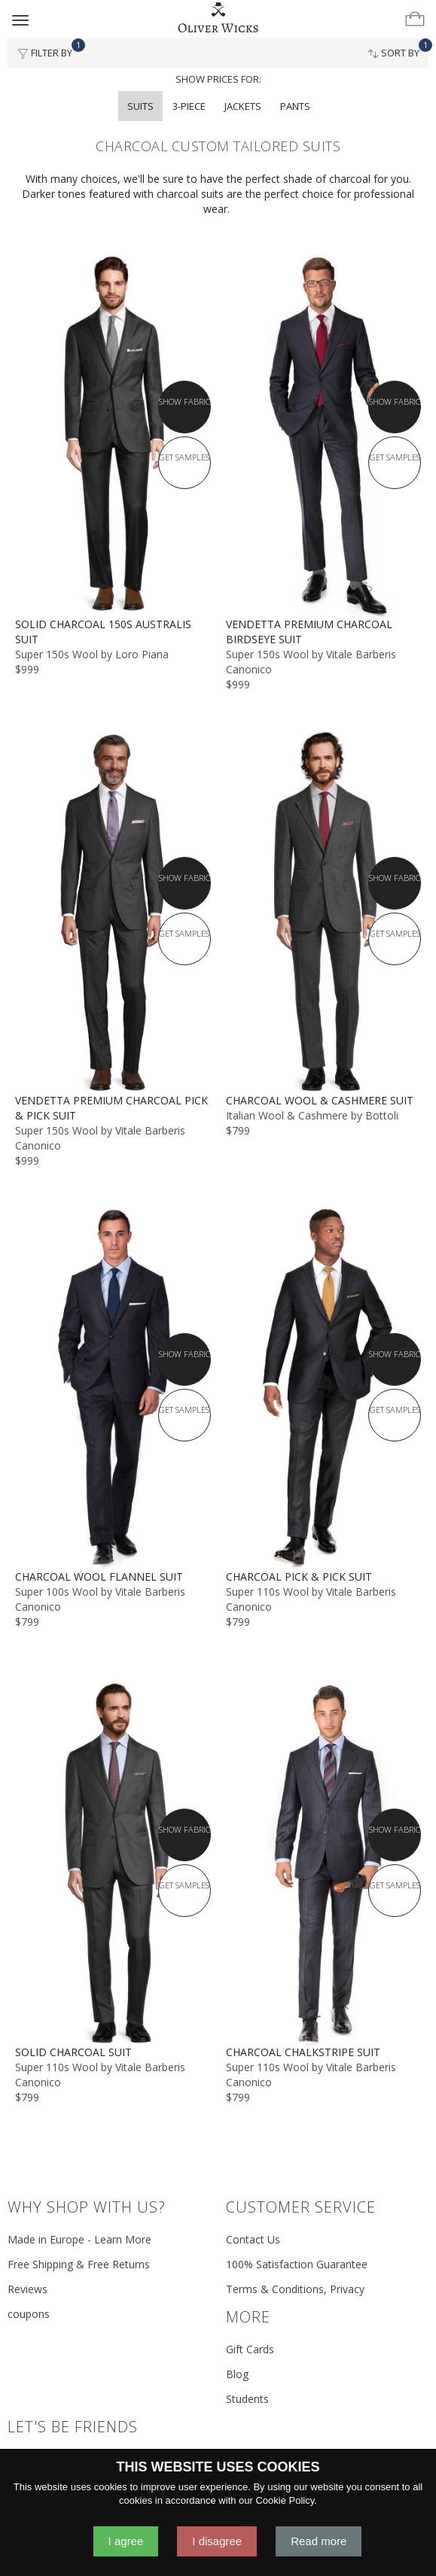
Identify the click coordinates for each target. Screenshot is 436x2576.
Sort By (397, 48)
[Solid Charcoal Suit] (113, 1864)
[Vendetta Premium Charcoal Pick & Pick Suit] (113, 911)
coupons (29, 2314)
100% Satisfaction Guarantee (296, 2264)
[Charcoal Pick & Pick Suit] (324, 1387)
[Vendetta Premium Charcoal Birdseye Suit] (324, 436)
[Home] (218, 18)
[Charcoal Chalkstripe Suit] (324, 1864)
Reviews (27, 2289)
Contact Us (253, 2239)
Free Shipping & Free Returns (79, 2264)
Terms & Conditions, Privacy (295, 2289)
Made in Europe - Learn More (79, 2239)
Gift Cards (250, 2349)
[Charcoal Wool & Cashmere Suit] (324, 911)
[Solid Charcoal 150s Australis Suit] (113, 436)
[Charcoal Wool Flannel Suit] (113, 1387)
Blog (237, 2374)
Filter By (49, 48)
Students (247, 2399)
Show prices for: (218, 79)
